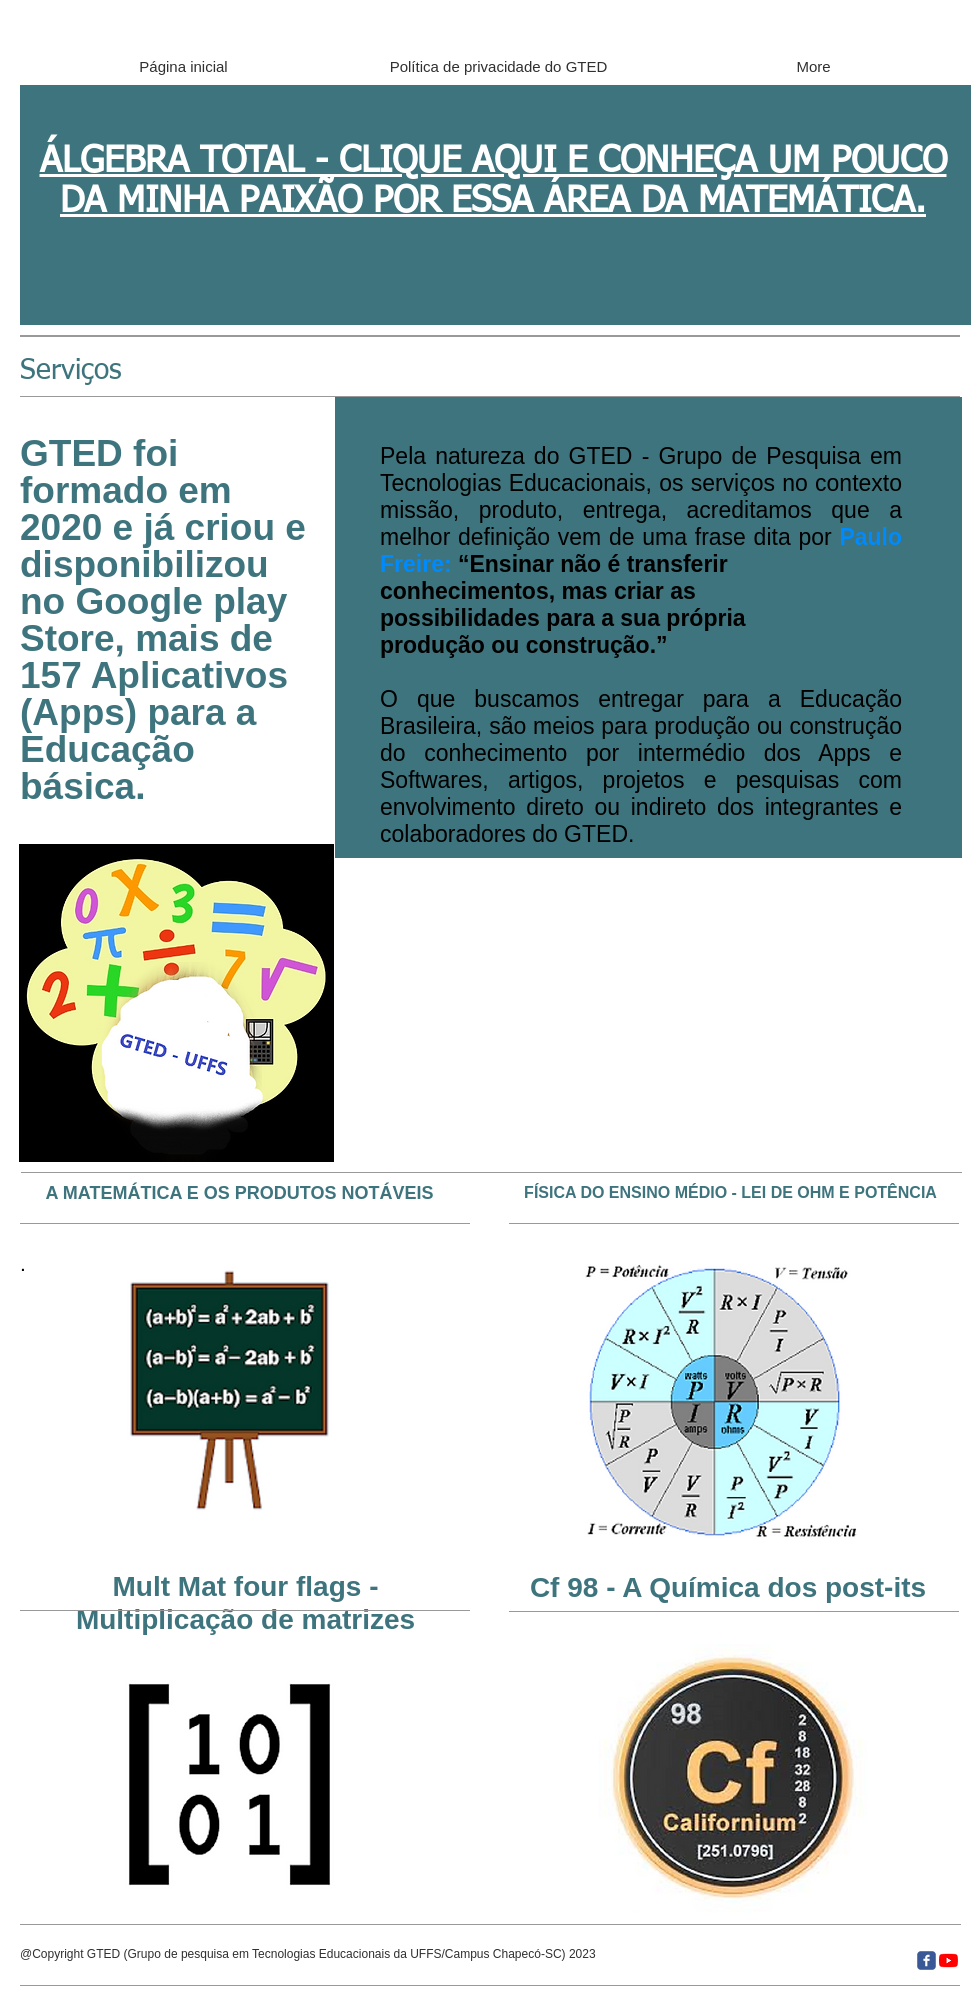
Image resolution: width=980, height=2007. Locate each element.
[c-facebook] (926, 1960)
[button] (176, 1003)
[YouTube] (948, 1960)
